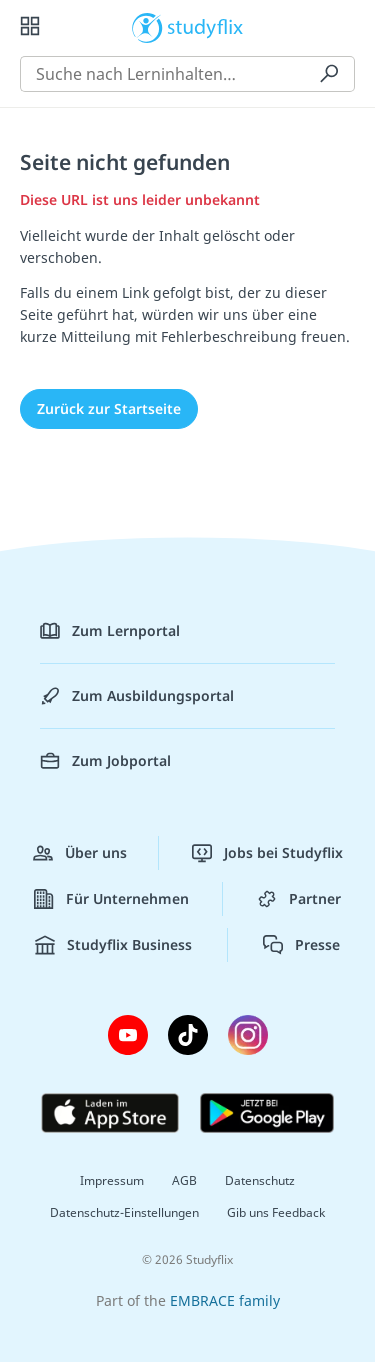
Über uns (80, 853)
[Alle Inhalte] (30, 26)
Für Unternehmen (111, 899)
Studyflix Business (113, 945)
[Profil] (345, 26)
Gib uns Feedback (276, 1212)
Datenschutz (260, 1180)
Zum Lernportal (110, 631)
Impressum (112, 1180)
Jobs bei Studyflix (267, 853)
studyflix (205, 26)
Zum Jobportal (105, 761)
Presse (301, 945)
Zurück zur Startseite (109, 408)
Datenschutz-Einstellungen (124, 1212)
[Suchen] (329, 74)
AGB (184, 1180)
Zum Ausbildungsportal (137, 696)
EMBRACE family (225, 1300)
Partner (299, 899)
